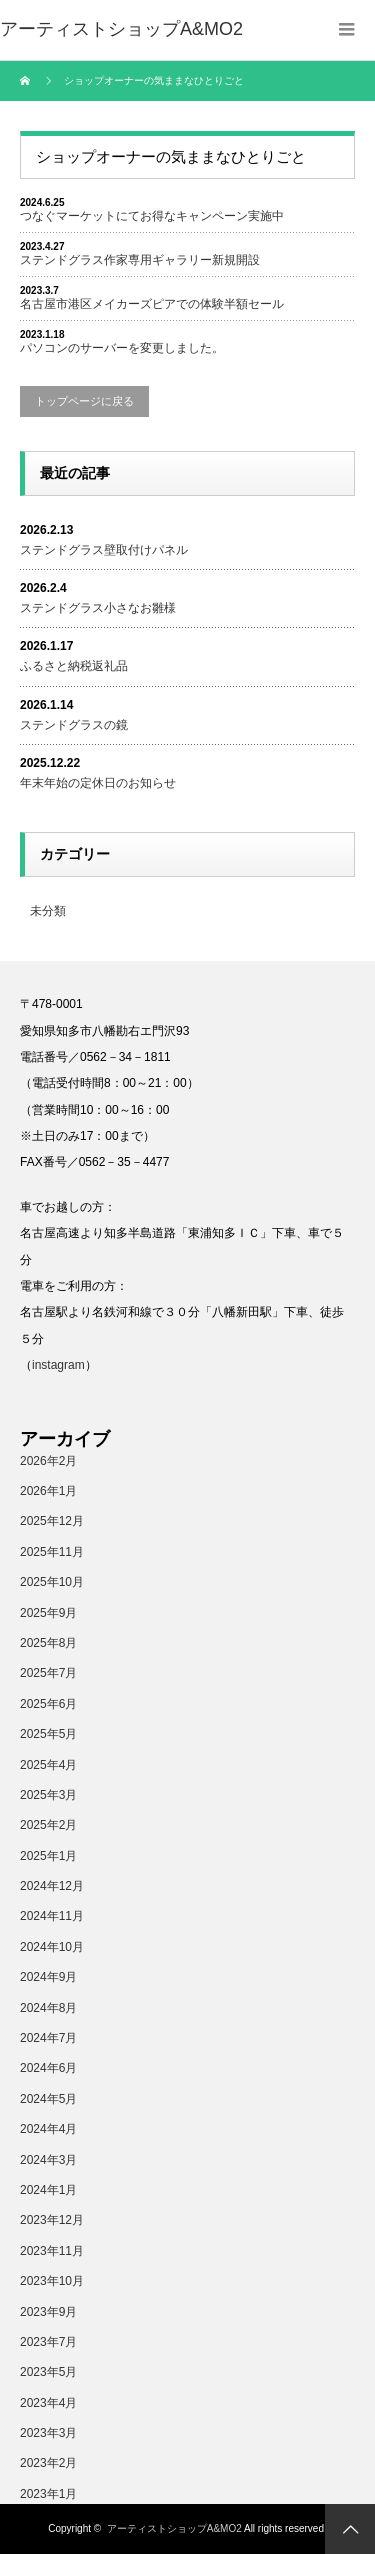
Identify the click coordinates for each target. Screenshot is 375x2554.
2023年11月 (52, 2251)
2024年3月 (48, 2160)
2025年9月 (48, 1613)
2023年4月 (48, 2403)
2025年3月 (48, 1795)
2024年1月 (48, 2190)
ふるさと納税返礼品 (74, 666)
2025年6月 (48, 1704)
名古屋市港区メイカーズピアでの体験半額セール (152, 304)
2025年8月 (48, 1643)
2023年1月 (48, 2494)
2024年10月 (52, 1947)
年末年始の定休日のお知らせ (98, 783)
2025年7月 (48, 1673)
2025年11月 (52, 1552)
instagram (58, 1365)
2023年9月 (48, 2312)
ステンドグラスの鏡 (74, 725)
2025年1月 (48, 1856)
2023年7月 (48, 2342)
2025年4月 (48, 1765)
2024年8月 (48, 2008)
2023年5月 (48, 2372)
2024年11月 (52, 1916)
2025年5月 (48, 1734)
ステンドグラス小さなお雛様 (98, 608)
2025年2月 (48, 1825)
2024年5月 (48, 2099)
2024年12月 (52, 1886)
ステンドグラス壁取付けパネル (104, 550)
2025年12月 (52, 1521)
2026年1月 (48, 1491)
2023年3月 (48, 2433)
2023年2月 (48, 2463)
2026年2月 (48, 1461)
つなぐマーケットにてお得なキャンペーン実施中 (152, 216)
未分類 (48, 911)
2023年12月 (52, 2220)
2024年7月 (48, 2038)
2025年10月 (52, 1582)
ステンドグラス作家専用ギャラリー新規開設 (140, 260)
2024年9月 (48, 1977)
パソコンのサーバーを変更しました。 (122, 348)
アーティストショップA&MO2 (174, 2528)
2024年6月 (48, 2068)
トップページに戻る (84, 401)
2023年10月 (52, 2281)
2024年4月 (48, 2129)
